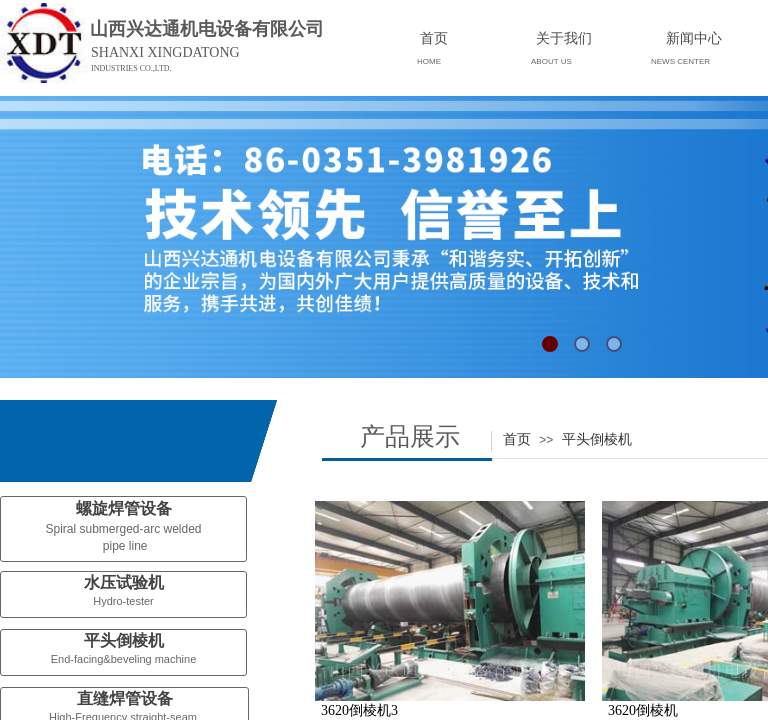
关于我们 (564, 38)
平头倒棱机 (597, 439)
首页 (517, 439)
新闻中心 (694, 38)
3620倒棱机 (643, 710)
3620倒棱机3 (359, 710)
